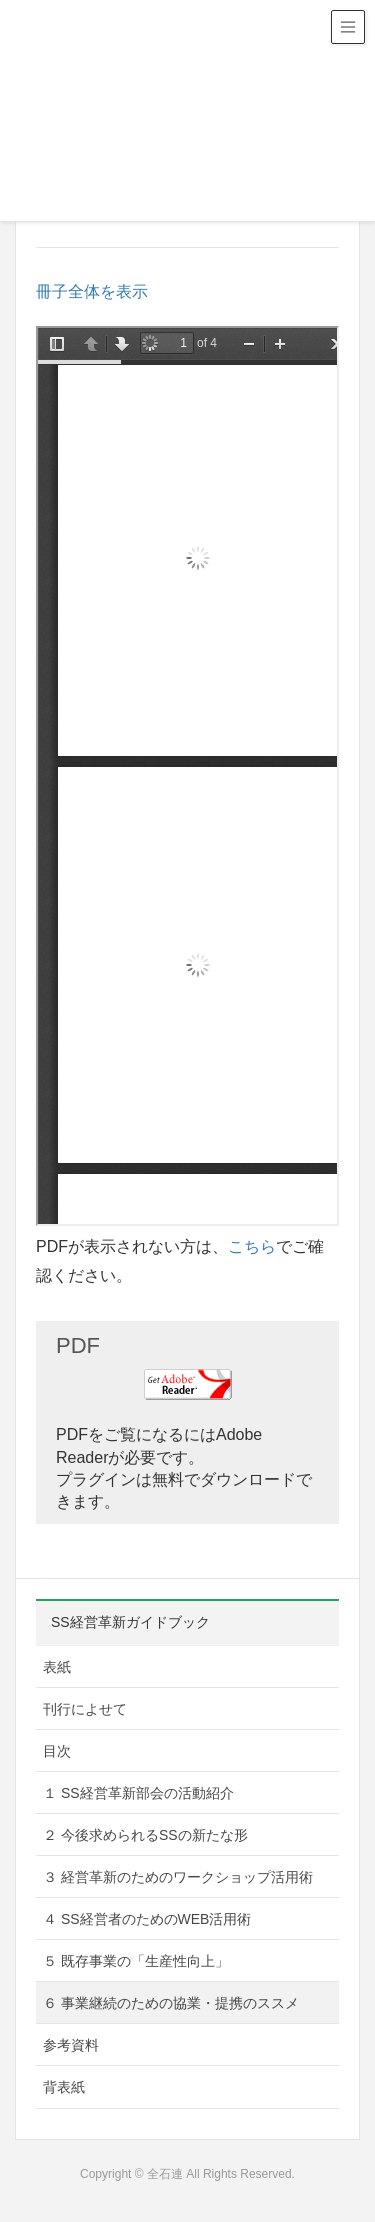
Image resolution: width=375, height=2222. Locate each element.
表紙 (57, 1667)
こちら (252, 1246)
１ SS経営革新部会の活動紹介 (138, 1793)
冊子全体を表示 (92, 291)
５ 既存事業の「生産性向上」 (136, 1961)
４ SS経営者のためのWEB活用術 (147, 1919)
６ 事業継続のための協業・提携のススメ (171, 2003)
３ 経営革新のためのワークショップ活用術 (178, 1877)
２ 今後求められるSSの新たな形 (145, 1835)
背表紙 (64, 2087)
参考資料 (71, 2045)
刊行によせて (85, 1709)
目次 (57, 1751)
